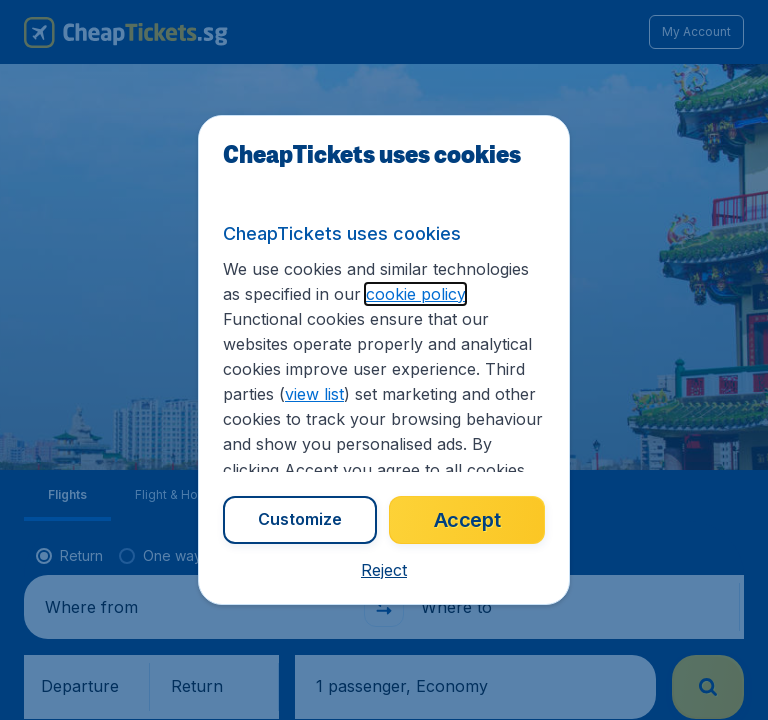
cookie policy (415, 294)
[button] (384, 570)
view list (314, 394)
